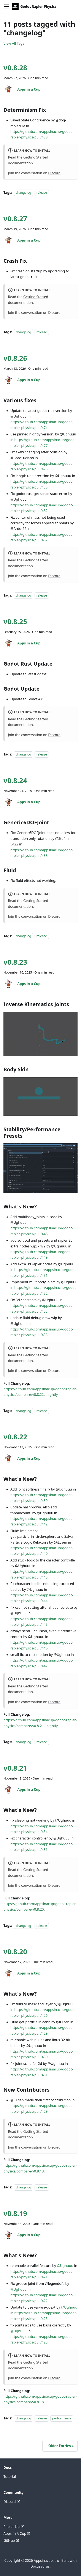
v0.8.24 (15, 780)
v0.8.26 (15, 358)
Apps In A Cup (16, 2533)
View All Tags (13, 43)
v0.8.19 (15, 2213)
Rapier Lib (13, 2526)
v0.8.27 (15, 218)
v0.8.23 (15, 962)
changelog (23, 193)
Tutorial (9, 2476)
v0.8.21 (15, 1768)
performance (61, 2418)
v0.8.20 (15, 1951)
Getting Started (35, 157)
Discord (54, 173)
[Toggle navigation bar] (6, 6)
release (42, 193)
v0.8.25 (15, 621)
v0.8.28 (15, 67)
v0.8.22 (15, 1436)
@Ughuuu (65, 2265)
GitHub (11, 2540)
